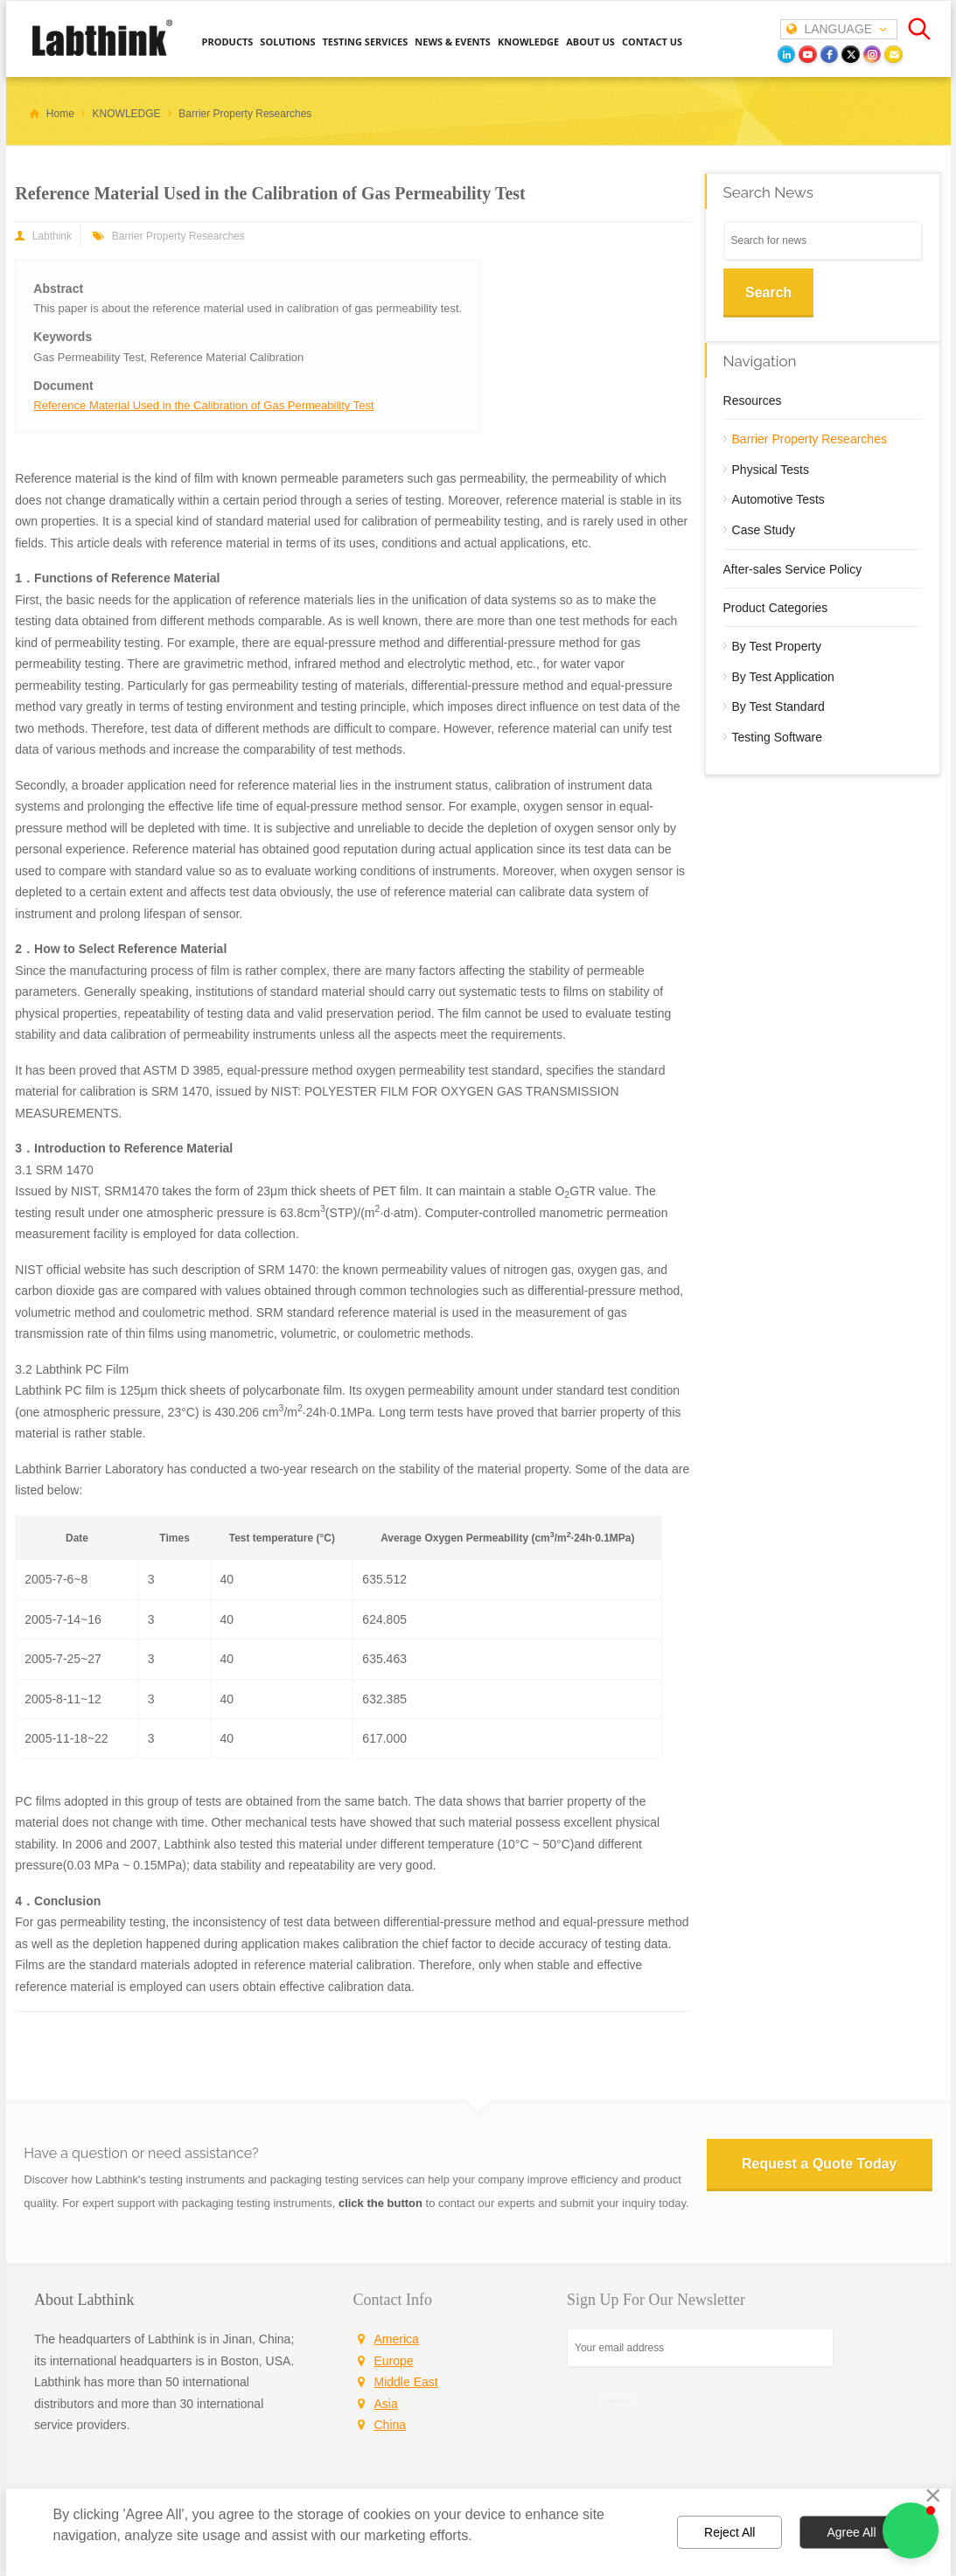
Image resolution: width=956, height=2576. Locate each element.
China (390, 2425)
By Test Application (783, 677)
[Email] (893, 54)
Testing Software (777, 737)
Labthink (52, 236)
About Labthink (84, 2299)
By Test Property (776, 646)
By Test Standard (778, 707)
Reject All (729, 2532)
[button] (911, 2531)
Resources (752, 400)
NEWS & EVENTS (453, 41)
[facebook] (829, 54)
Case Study (763, 530)
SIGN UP (618, 2400)
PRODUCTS (228, 41)
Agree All (851, 2532)
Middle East (406, 2382)
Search (768, 292)
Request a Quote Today (819, 2163)
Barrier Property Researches (178, 236)
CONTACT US (652, 41)
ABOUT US (590, 41)
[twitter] (850, 54)
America (396, 2339)
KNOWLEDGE (528, 41)
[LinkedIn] (787, 54)
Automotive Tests (778, 499)
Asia (386, 2404)
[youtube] (808, 54)
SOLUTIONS (287, 41)
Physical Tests (770, 470)
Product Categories (775, 608)
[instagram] (872, 54)
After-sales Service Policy (792, 569)
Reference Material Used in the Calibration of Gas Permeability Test (203, 405)
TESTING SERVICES (365, 41)
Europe (394, 2361)
